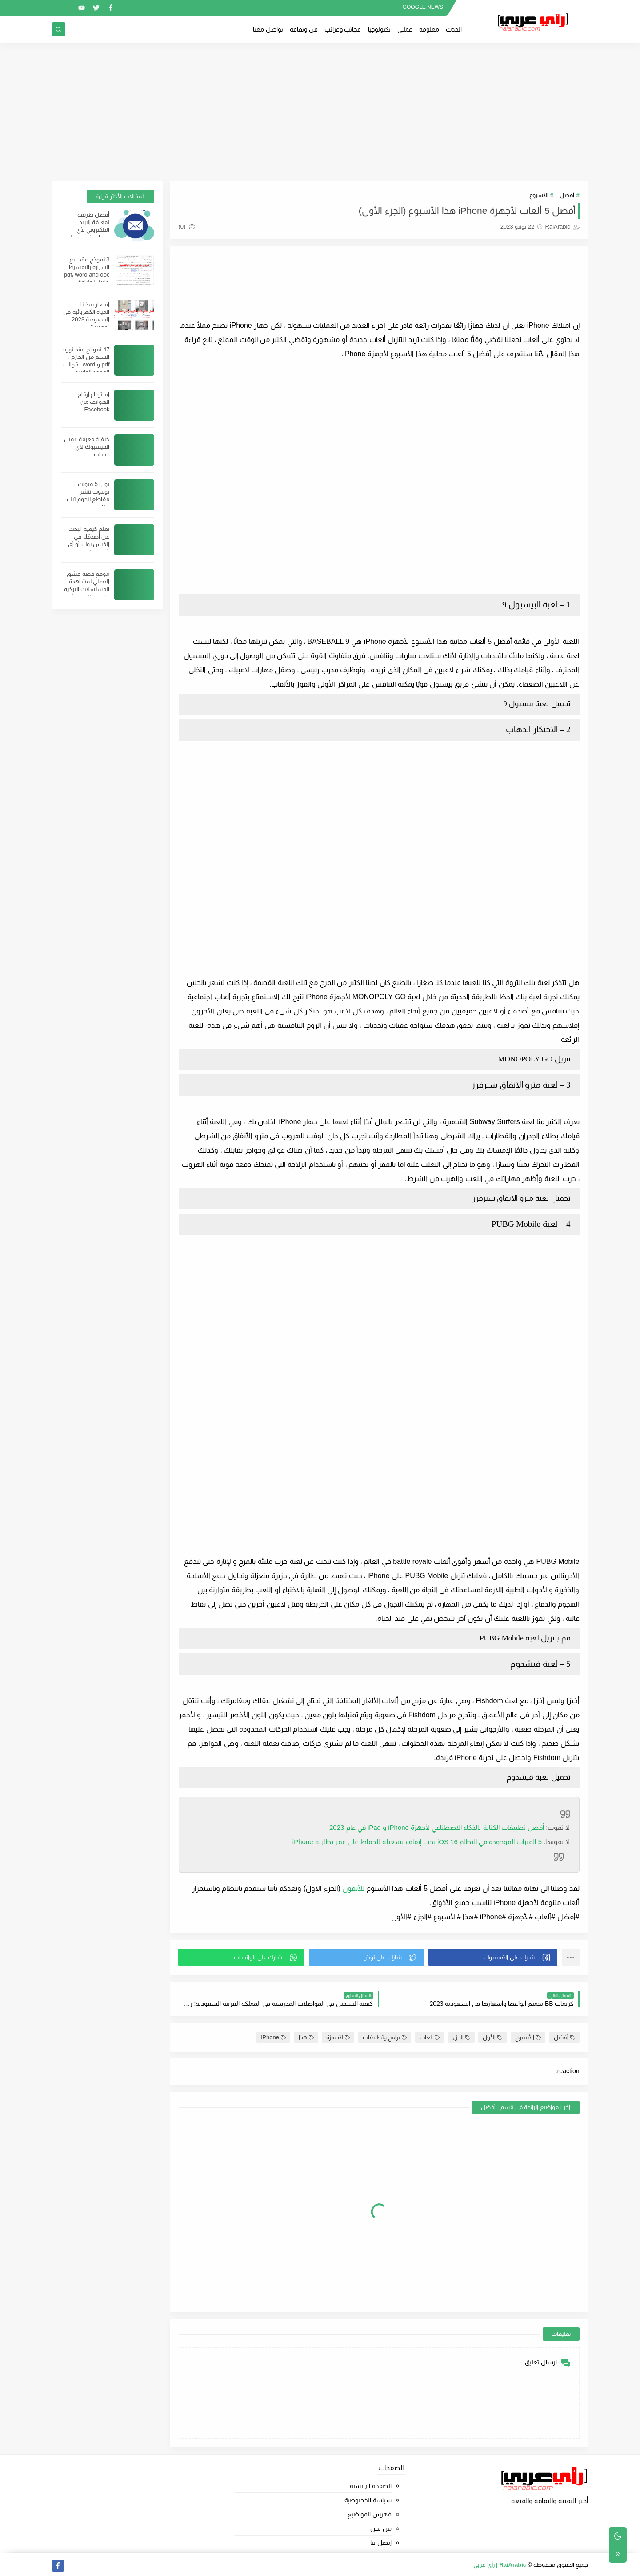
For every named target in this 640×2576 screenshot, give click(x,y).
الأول (492, 2037)
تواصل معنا (268, 29)
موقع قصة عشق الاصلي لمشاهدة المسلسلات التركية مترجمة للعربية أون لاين (87, 589)
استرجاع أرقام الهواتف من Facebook (94, 402)
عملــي (404, 29)
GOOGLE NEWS (423, 7)
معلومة (429, 29)
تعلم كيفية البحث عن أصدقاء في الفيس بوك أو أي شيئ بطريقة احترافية (89, 544)
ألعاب (430, 2037)
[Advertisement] (320, 112)
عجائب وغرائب (342, 29)
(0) (187, 226)
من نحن (381, 2528)
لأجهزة (338, 2037)
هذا (306, 2037)
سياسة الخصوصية (368, 2500)
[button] (492, 1957)
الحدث (454, 29)
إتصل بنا (381, 2542)
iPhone (273, 2037)
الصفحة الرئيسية (371, 2485)
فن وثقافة (304, 29)
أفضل (567, 195)
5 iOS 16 (417, 1841)
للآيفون (353, 1888)
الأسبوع (538, 195)
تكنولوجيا (379, 29)
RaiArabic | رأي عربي (499, 2564)
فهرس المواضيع (370, 2514)
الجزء (461, 2037)
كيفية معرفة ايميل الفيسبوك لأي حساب (86, 447)
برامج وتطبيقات (385, 2037)
